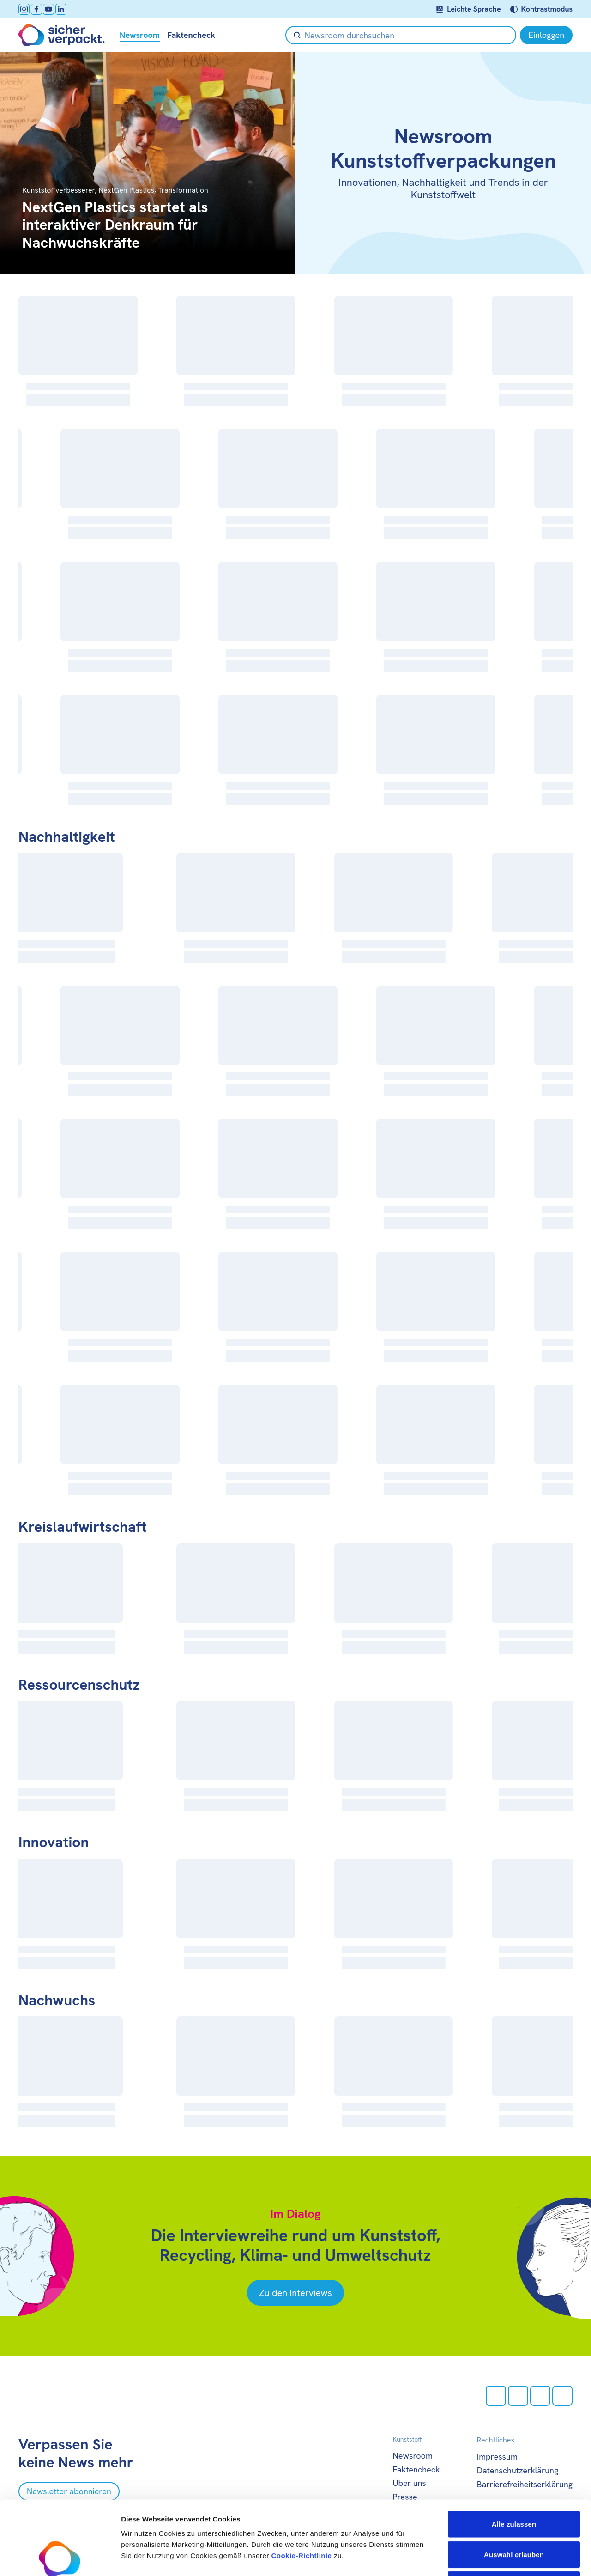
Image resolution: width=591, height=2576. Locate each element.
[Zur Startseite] (61, 35)
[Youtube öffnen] (48, 9)
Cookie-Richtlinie (301, 2486)
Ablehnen (514, 2515)
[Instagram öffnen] (24, 9)
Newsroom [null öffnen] (140, 35)
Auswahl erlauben (514, 2485)
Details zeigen (491, 2558)
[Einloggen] (546, 35)
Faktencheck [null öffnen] (191, 35)
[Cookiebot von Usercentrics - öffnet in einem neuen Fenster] (59, 2558)
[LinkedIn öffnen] (60, 9)
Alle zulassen (514, 2455)
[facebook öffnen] (36, 9)
